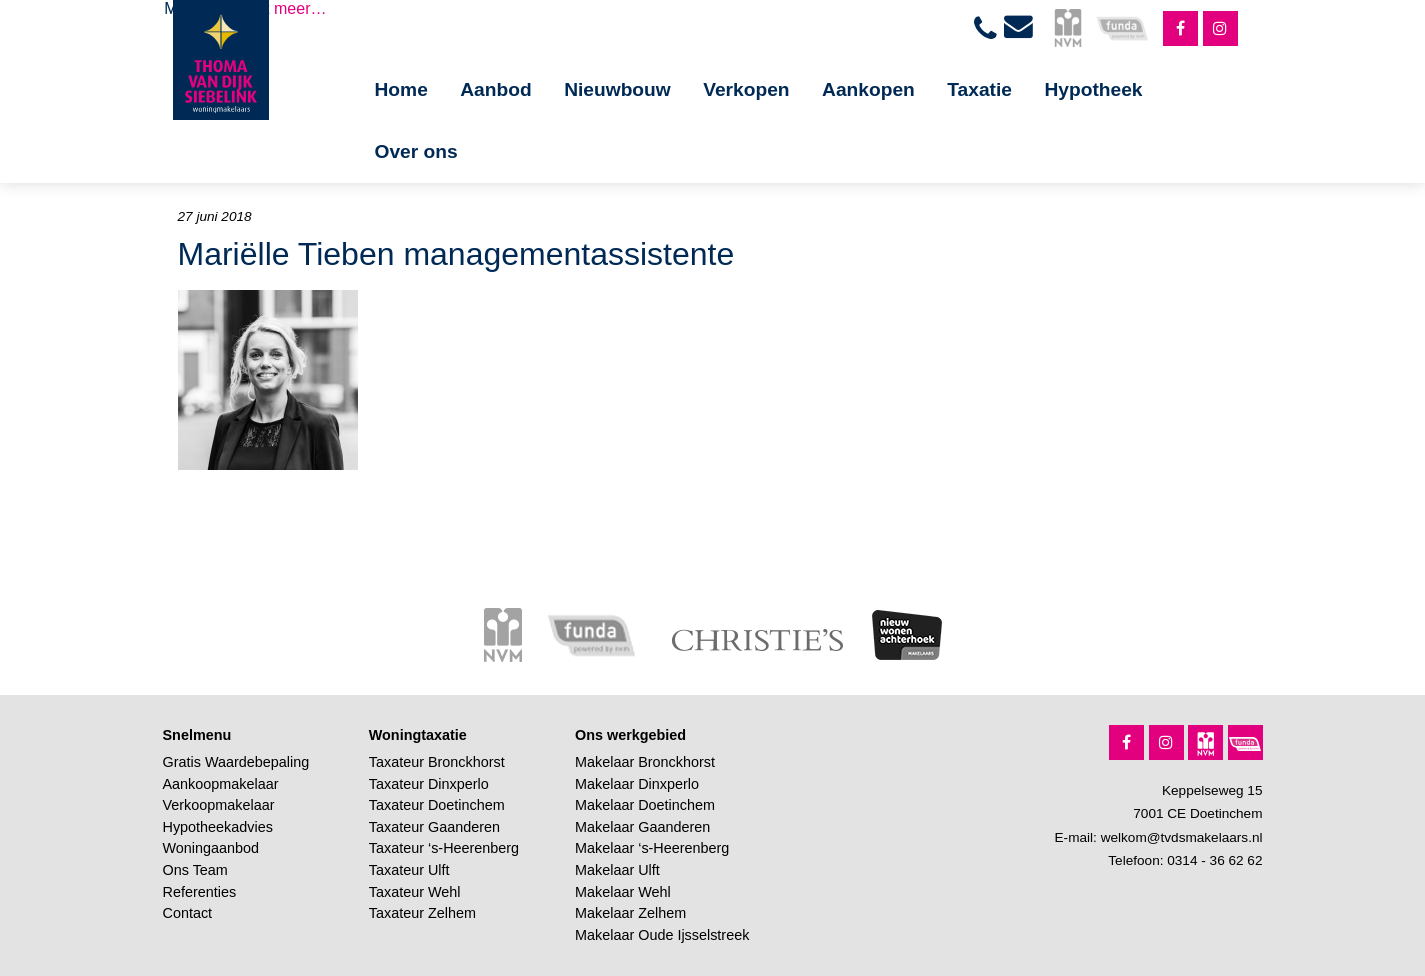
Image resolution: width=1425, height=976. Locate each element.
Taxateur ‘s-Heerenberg (444, 848)
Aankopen (868, 89)
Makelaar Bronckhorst (645, 762)
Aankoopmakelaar (221, 784)
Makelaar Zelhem (630, 913)
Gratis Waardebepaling (236, 762)
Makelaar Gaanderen (642, 827)
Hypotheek (1093, 89)
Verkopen (746, 89)
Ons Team (195, 870)
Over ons (416, 151)
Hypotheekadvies (218, 827)
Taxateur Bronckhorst (437, 762)
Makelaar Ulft (617, 870)
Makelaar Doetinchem (645, 805)
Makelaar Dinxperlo (637, 784)
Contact (188, 913)
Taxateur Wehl (415, 892)
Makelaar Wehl (623, 892)
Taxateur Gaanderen (434, 827)
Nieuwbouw (617, 89)
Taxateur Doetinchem (437, 805)
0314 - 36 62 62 (1214, 860)
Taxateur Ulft (409, 870)
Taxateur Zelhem (422, 913)
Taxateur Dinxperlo (429, 784)
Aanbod (495, 89)
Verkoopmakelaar (219, 805)
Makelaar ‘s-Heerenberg (652, 848)
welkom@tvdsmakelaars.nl (1182, 837)
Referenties (200, 892)
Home (401, 89)
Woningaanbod (211, 848)
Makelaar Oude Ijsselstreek (662, 935)
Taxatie (979, 89)
